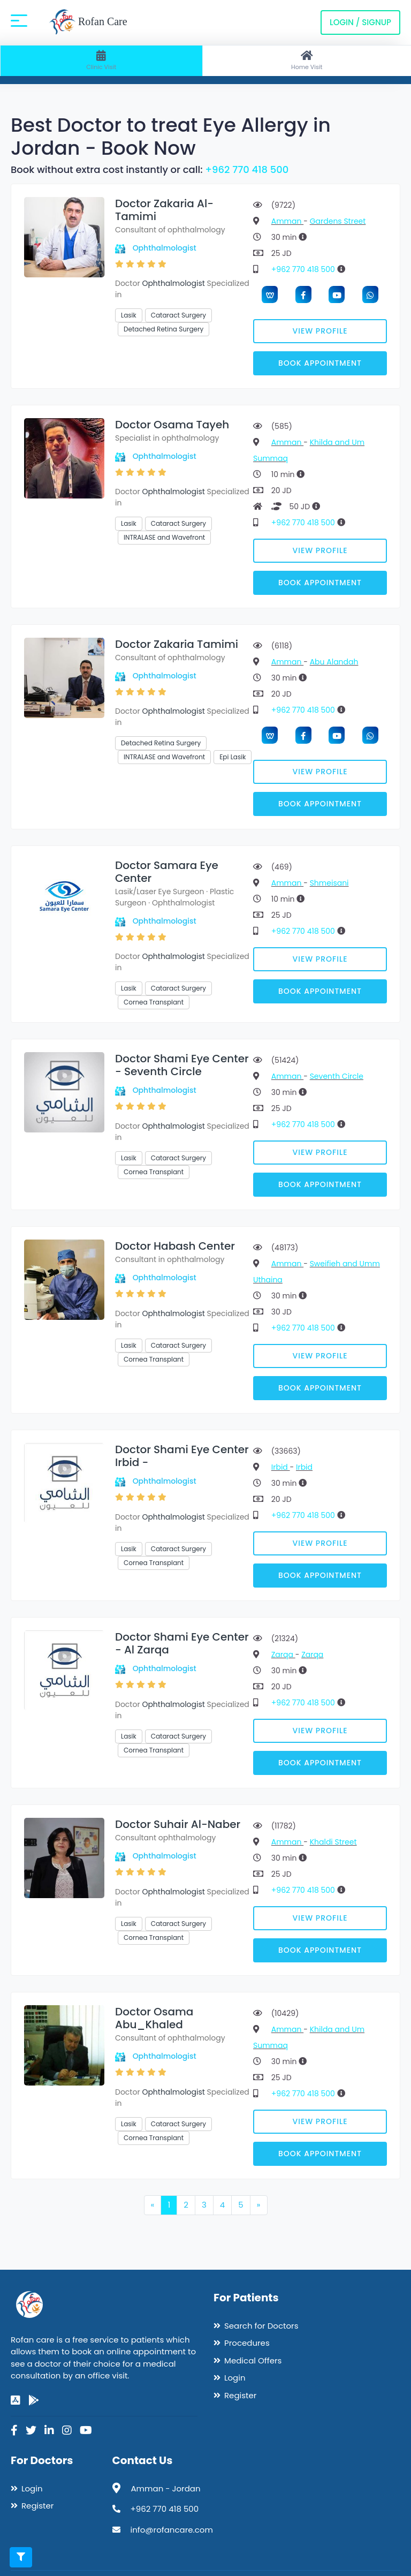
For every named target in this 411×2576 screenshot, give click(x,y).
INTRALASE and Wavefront (164, 537)
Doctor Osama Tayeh (172, 424)
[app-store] (15, 2400)
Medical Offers (252, 2360)
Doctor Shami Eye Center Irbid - (182, 1456)
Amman (287, 221)
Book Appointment (320, 363)
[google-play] (33, 2400)
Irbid (280, 1467)
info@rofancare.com (172, 2529)
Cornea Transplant (154, 1002)
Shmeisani (329, 883)
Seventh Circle (336, 1076)
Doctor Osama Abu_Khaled (154, 2018)
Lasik (128, 315)
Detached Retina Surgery (163, 329)
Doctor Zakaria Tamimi (176, 644)
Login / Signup (360, 22)
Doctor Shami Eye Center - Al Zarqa (182, 1643)
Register (240, 2395)
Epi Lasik (232, 756)
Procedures (247, 2342)
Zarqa (283, 1654)
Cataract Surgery (178, 315)
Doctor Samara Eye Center (166, 872)
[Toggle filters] (21, 2557)
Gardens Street (338, 221)
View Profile (320, 331)
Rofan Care (88, 22)
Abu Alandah (334, 661)
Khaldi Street (333, 1842)
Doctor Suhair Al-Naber (177, 1824)
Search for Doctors (261, 2325)
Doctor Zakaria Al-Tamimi (164, 210)
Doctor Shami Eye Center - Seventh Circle (182, 1065)
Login (235, 2377)
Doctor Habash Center (175, 1245)
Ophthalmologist (164, 248)
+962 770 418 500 (246, 169)
